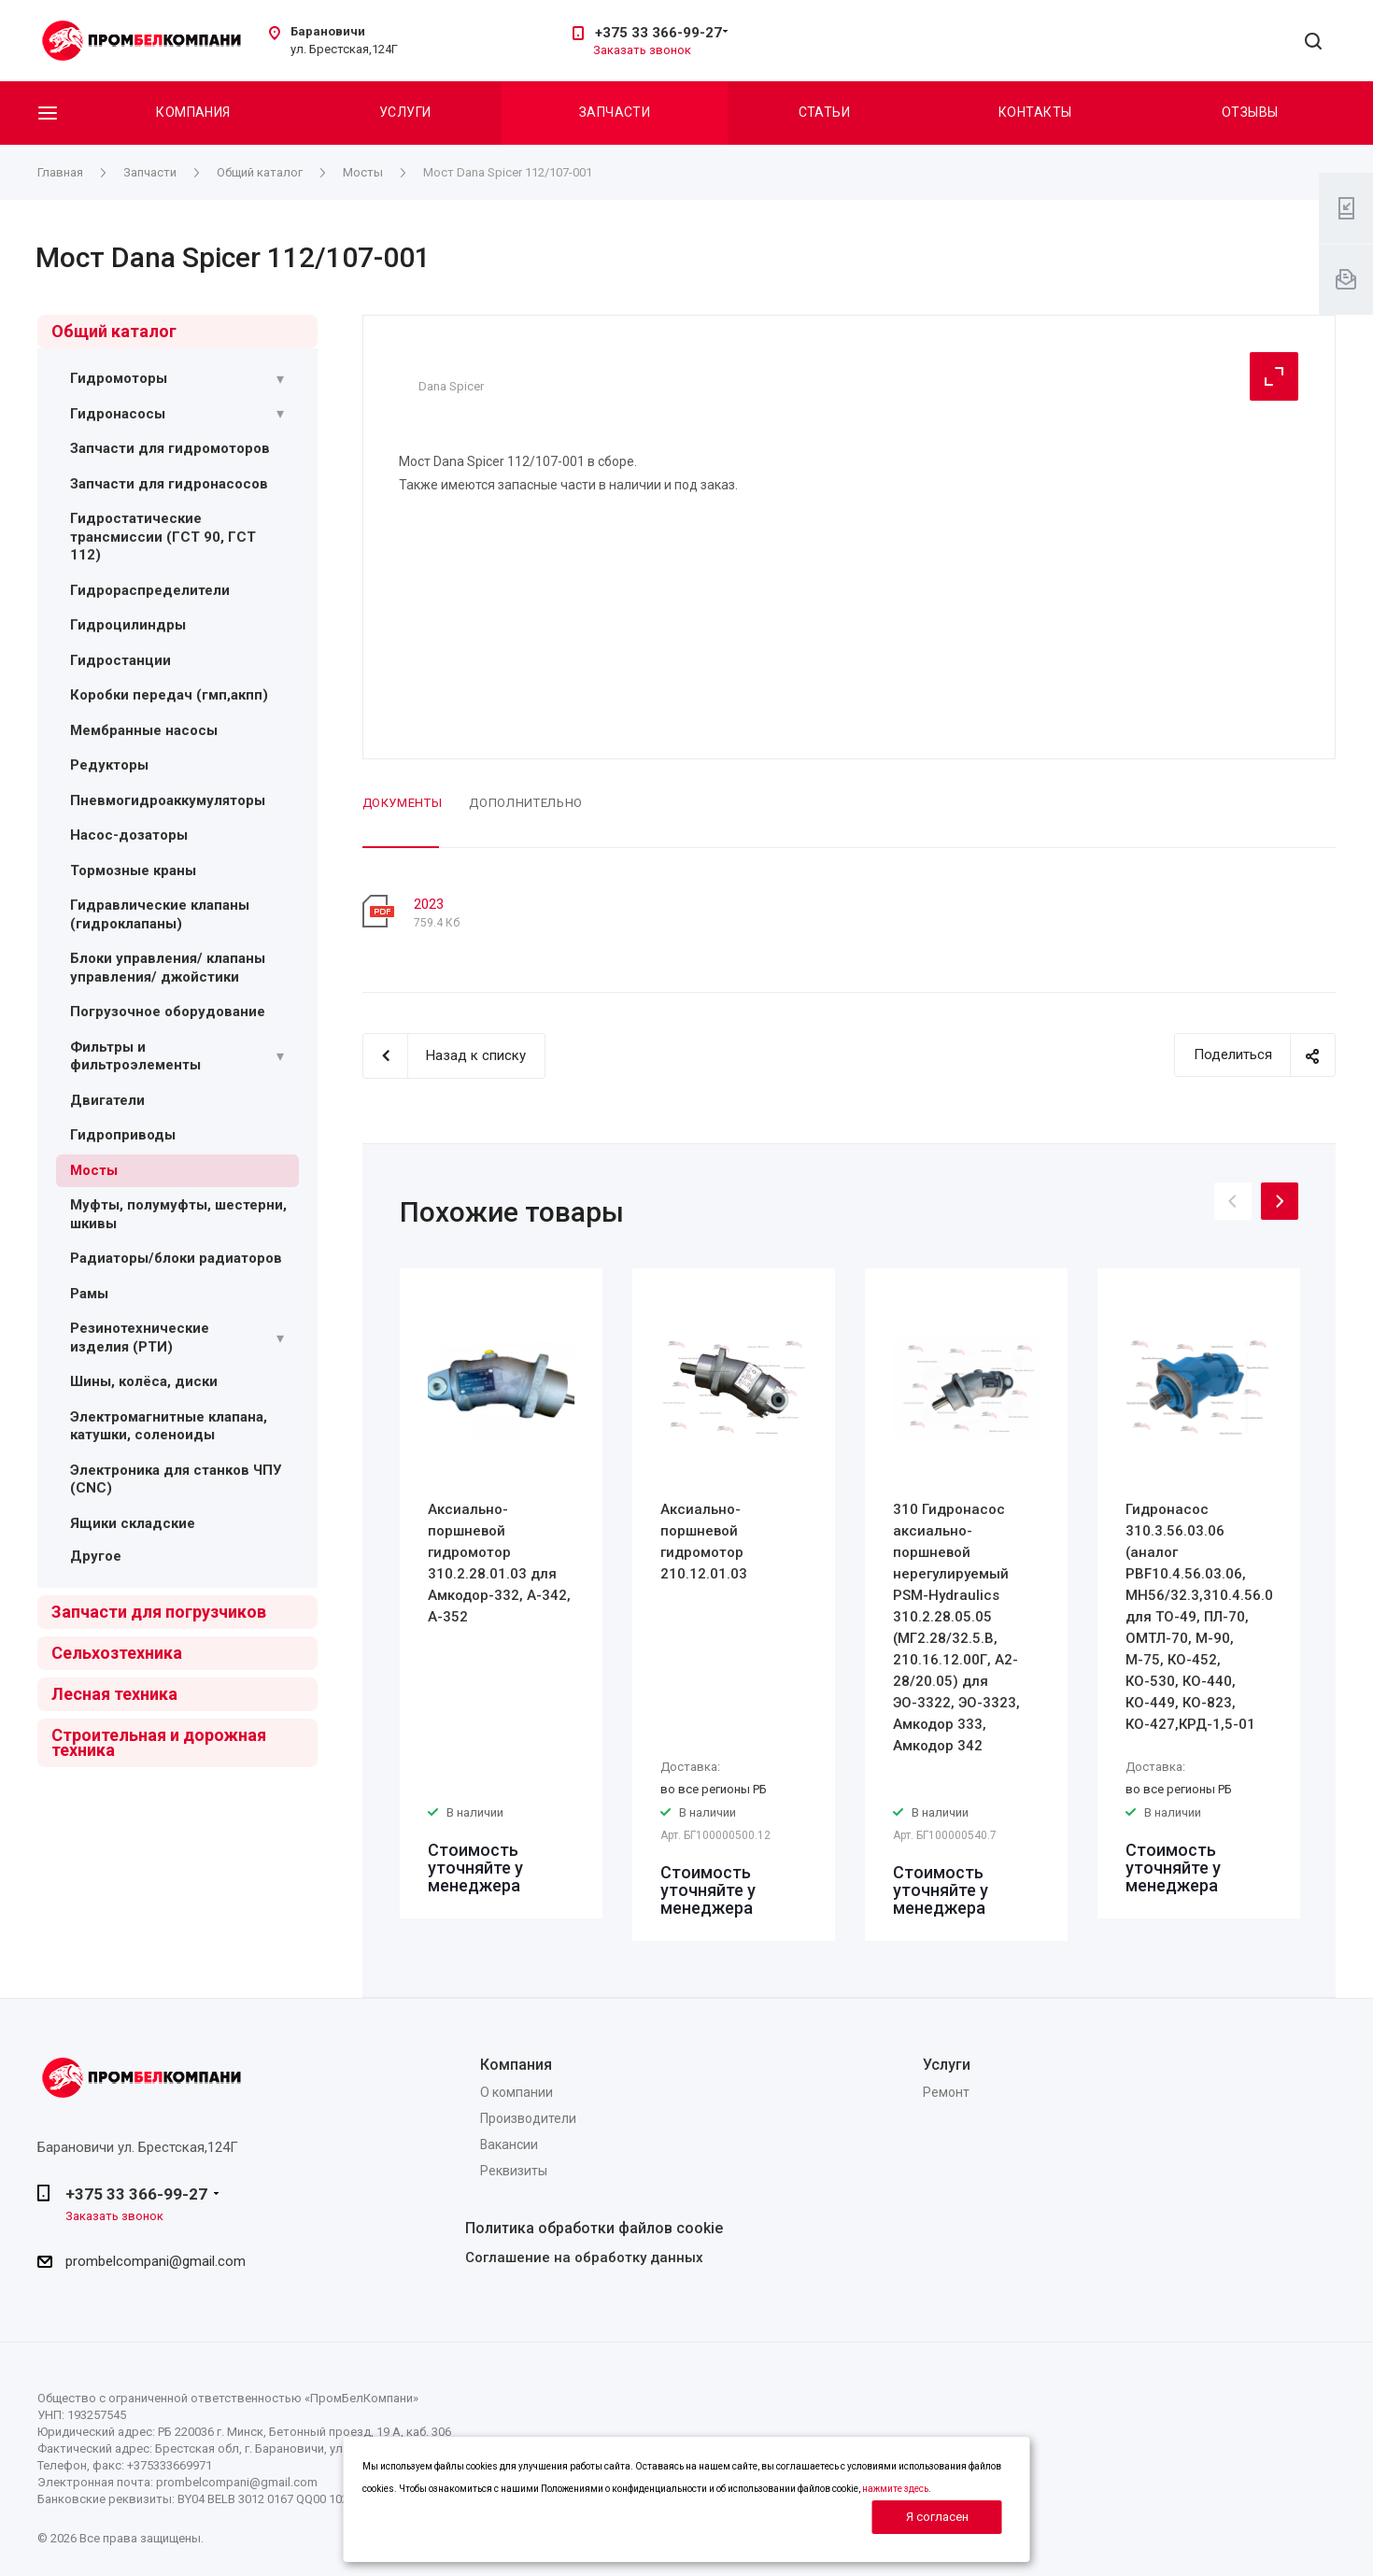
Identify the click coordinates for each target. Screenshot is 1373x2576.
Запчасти (614, 112)
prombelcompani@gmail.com (155, 2261)
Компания (193, 112)
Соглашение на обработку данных (584, 2257)
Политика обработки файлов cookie (594, 2228)
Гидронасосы (117, 413)
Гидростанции (120, 660)
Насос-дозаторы (129, 835)
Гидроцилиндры (128, 624)
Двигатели (107, 1100)
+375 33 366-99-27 (658, 32)
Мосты (94, 1170)
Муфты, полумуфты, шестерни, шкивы (178, 1214)
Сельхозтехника (116, 1653)
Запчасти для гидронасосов (169, 483)
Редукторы (109, 765)
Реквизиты (513, 2170)
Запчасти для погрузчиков (158, 1611)
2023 (429, 904)
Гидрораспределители (150, 590)
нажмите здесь (895, 2489)
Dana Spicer (451, 386)
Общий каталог (114, 331)
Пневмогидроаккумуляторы (167, 800)
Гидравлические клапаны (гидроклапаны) (159, 914)
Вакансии (509, 2144)
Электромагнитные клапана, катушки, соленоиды (168, 1426)
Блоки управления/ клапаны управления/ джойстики (167, 967)
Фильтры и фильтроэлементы (135, 1056)
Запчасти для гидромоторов (170, 448)
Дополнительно (525, 803)
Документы (402, 803)
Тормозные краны (133, 870)
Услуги (405, 112)
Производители (528, 2118)
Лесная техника (114, 1694)
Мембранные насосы (144, 730)
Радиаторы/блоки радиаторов (176, 1258)
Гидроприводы (123, 1134)
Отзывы (1250, 112)
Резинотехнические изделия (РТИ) (139, 1337)
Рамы (89, 1293)
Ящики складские (132, 1523)
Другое (95, 1556)
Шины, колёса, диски (144, 1381)
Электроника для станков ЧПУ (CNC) (175, 1479)
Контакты (1034, 112)
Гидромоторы (118, 378)
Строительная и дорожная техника (158, 1742)
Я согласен (937, 2517)
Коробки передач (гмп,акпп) (169, 694)
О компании (516, 2092)
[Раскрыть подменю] (280, 379)
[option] (501, 1593)
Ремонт (946, 2092)
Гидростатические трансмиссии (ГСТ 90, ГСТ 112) (163, 536)
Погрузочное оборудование (167, 1011)
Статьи (825, 112)
